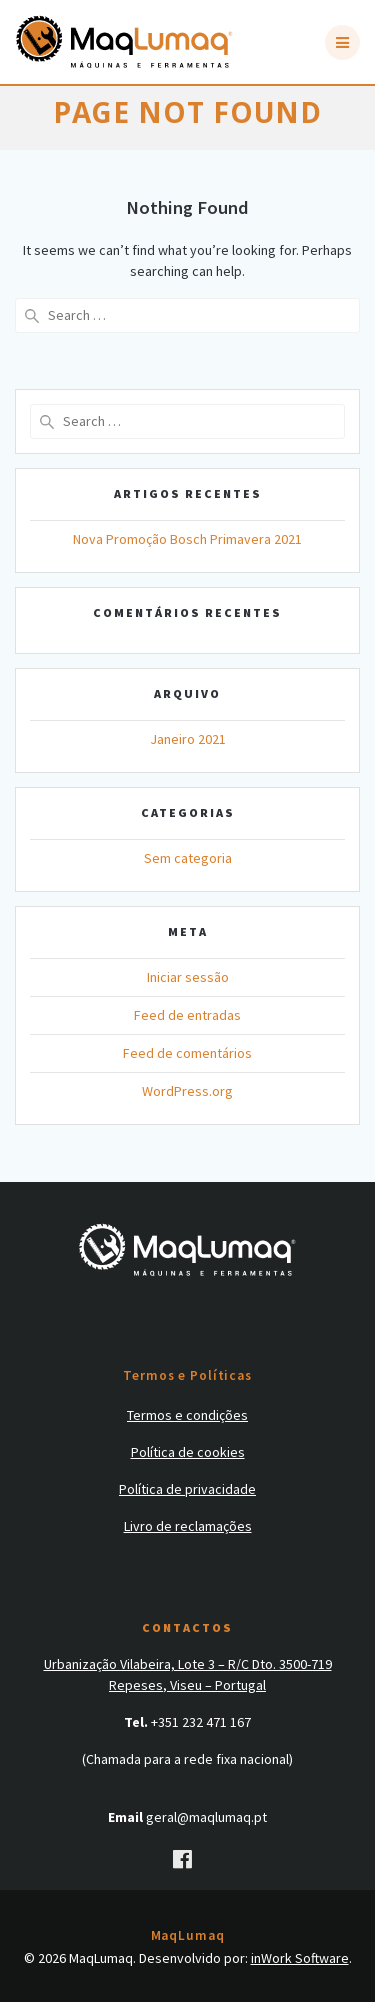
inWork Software (300, 1958)
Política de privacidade (187, 1489)
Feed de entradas (187, 1015)
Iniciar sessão (188, 977)
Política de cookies (188, 1452)
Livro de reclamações (188, 1526)
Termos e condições (187, 1415)
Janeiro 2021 (188, 739)
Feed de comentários (187, 1053)
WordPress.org (187, 1091)
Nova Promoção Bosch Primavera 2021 (187, 539)
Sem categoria (188, 858)
